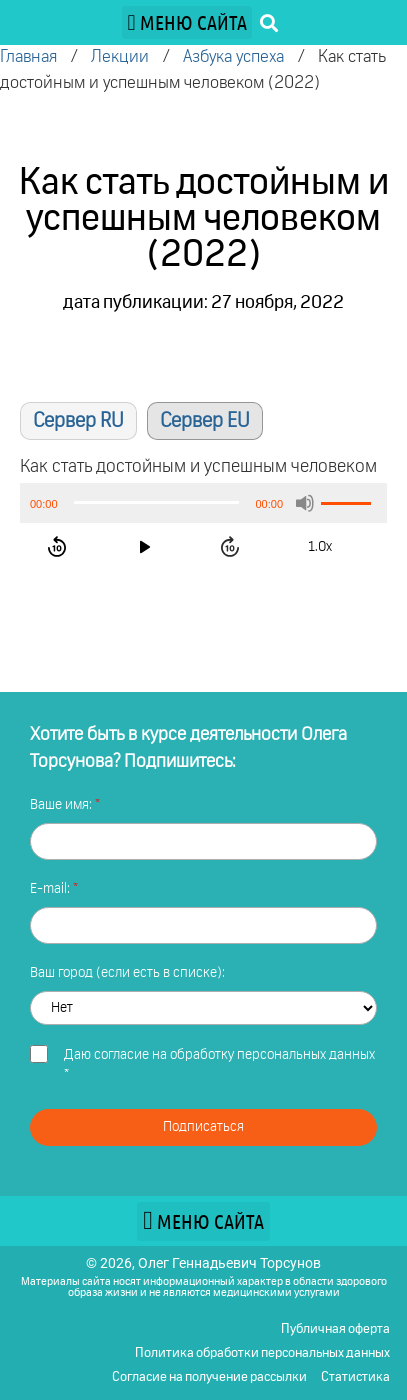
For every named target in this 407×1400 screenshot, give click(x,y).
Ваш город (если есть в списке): (127, 973)
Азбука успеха (233, 57)
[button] (187, 22)
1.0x (320, 547)
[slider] (157, 502)
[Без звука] (305, 503)
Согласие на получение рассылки (209, 1377)
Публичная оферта (335, 1329)
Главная (28, 57)
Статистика (355, 1377)
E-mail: (51, 889)
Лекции (120, 57)
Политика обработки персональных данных (262, 1353)
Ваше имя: (62, 805)
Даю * (219, 1065)
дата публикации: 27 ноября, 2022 (203, 303)
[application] (203, 503)
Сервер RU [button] (78, 421)
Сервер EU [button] (205, 421)
